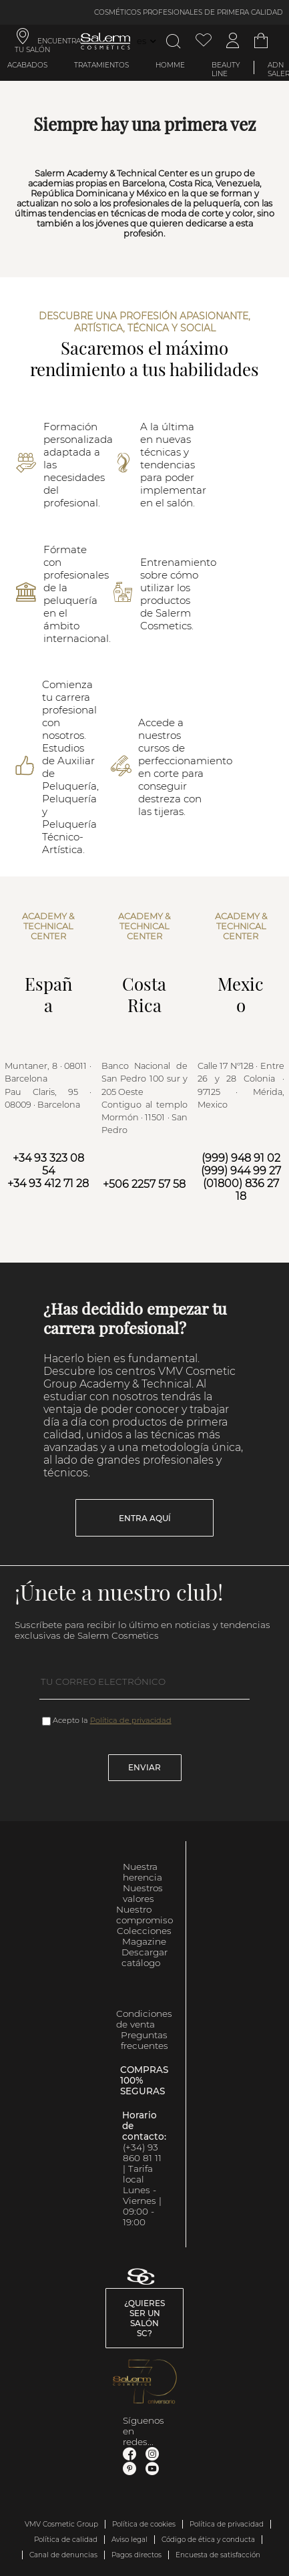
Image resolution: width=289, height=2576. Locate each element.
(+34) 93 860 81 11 (142, 2152)
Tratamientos (101, 65)
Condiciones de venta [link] (144, 2019)
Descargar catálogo (144, 1957)
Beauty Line (226, 69)
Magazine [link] (144, 1941)
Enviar (144, 1767)
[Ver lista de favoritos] (203, 41)
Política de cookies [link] (144, 2524)
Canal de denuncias (63, 2555)
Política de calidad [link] (65, 2539)
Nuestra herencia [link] (142, 1872)
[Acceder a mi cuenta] (233, 41)
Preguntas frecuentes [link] (144, 2040)
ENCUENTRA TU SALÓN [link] (48, 45)
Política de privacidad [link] (227, 2524)
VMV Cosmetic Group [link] (61, 2524)
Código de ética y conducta (208, 2539)
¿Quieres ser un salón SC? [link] (144, 2318)
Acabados (27, 65)
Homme (170, 65)
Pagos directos (136, 2555)
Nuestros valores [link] (143, 1893)
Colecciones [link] (144, 1930)
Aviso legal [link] (129, 2539)
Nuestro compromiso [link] (144, 1914)
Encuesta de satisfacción (218, 2555)
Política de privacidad (131, 1720)
